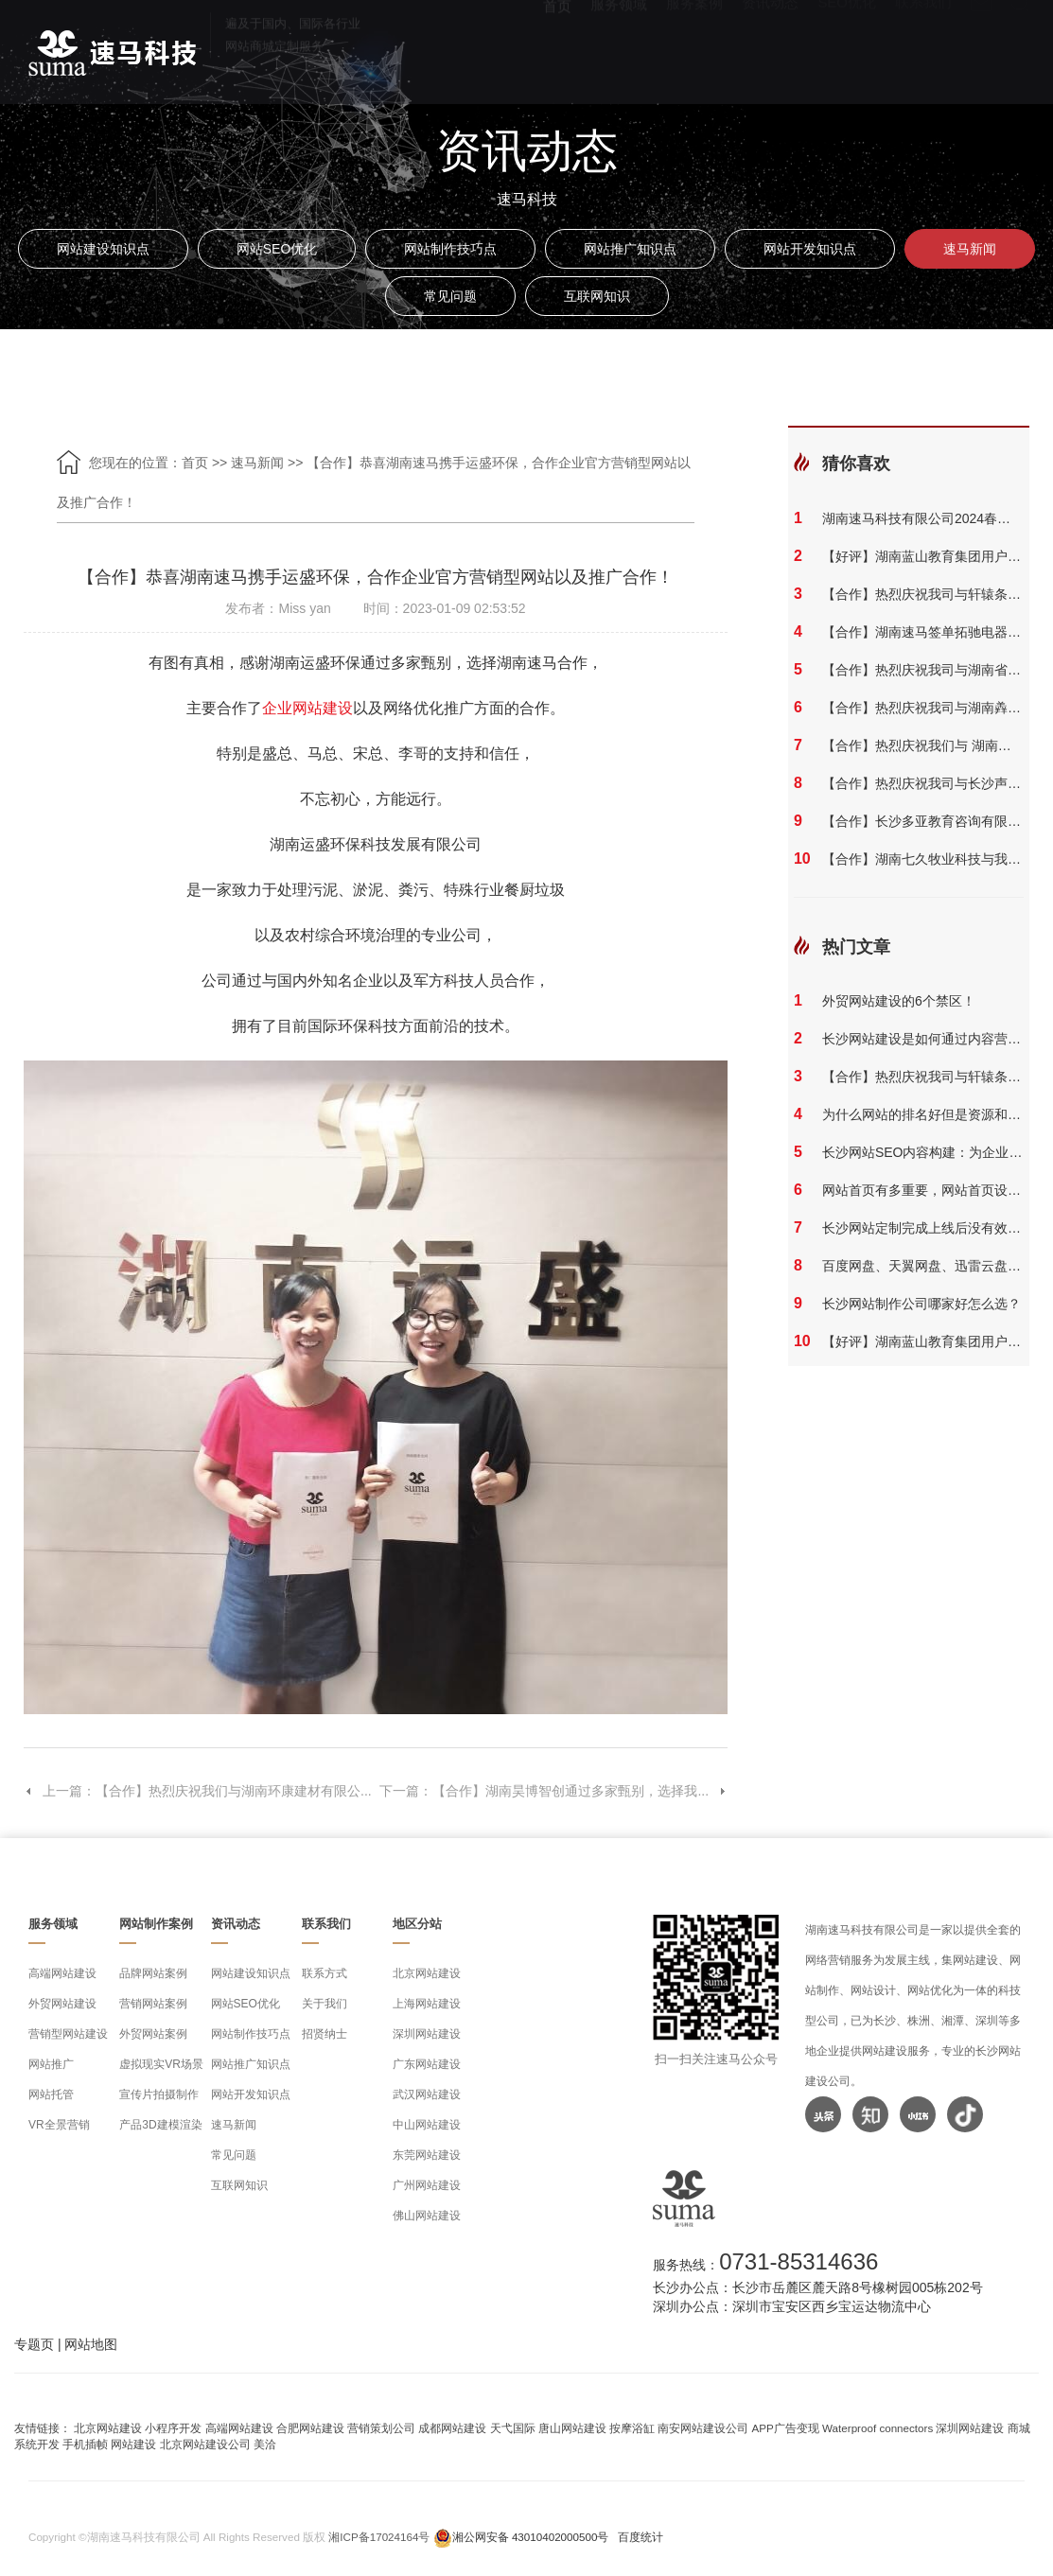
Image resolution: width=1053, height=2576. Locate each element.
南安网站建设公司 (703, 2428)
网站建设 (133, 2444)
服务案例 (694, 48)
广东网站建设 (427, 2064)
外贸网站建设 (62, 2003)
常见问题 (450, 296)
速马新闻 (969, 248)
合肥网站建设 (310, 2428)
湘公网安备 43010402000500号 (530, 2537)
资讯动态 (770, 48)
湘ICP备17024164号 (379, 2537)
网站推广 (51, 2064)
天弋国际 (512, 2428)
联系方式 (324, 1973)
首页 (557, 48)
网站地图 (90, 2344)
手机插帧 (85, 2444)
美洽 (265, 2444)
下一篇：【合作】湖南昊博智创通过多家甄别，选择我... (553, 1790)
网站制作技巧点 (450, 248)
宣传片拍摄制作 (159, 2094)
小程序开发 (173, 2428)
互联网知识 (597, 296)
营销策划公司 (381, 2428)
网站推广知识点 (630, 248)
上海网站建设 (427, 2003)
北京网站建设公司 (205, 2444)
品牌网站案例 (153, 1973)
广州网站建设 (427, 2185)
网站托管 (51, 2094)
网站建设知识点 (103, 248)
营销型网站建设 (68, 2034)
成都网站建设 (452, 2428)
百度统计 (640, 2537)
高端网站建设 (62, 1973)
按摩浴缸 (632, 2428)
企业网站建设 (307, 708)
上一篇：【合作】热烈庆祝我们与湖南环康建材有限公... (198, 1790)
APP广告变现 (785, 2428)
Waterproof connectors (879, 2428)
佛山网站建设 (427, 2215)
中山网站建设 (427, 2124)
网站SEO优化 (277, 248)
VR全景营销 (59, 2124)
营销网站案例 (153, 2003)
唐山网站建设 (572, 2428)
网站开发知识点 (809, 248)
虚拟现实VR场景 (161, 2064)
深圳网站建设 (427, 2034)
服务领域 (618, 48)
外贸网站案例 (153, 2034)
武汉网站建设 (427, 2094)
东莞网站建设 (427, 2155)
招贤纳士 (324, 2034)
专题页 (34, 2344)
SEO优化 (846, 48)
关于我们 (324, 2003)
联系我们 (923, 48)
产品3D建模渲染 (160, 2124)
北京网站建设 (427, 1973)
